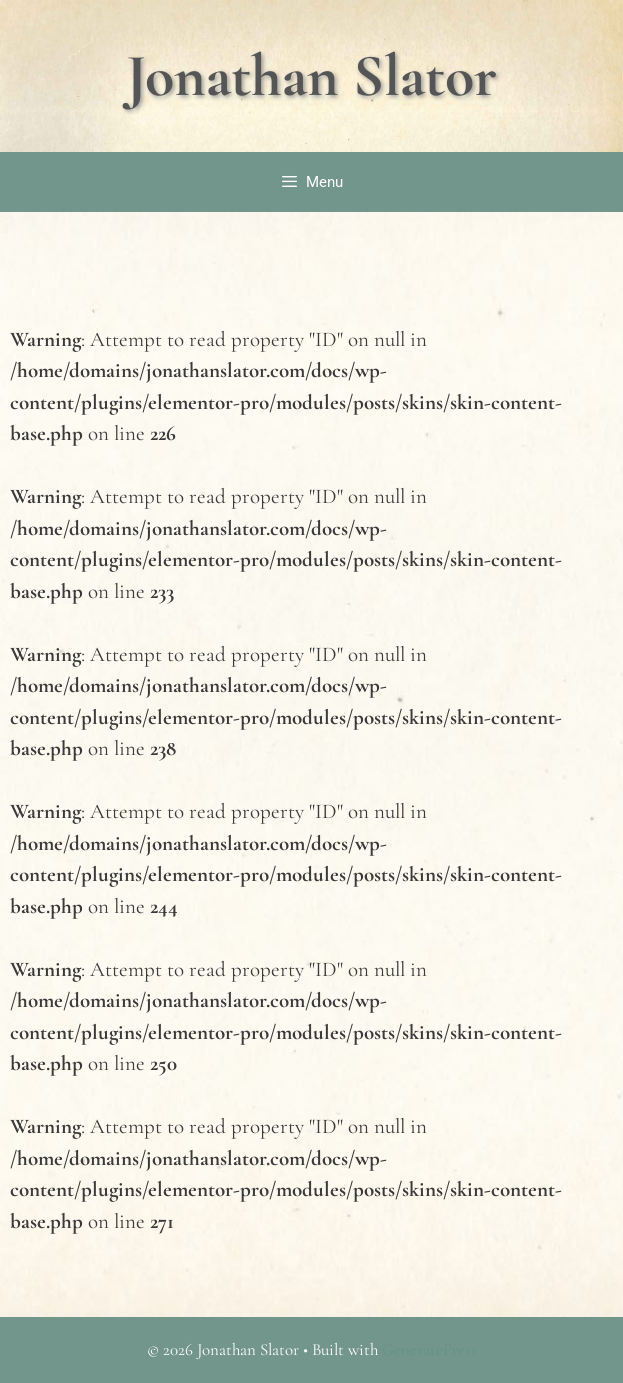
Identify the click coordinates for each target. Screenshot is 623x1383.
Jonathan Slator (311, 76)
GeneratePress (429, 1349)
